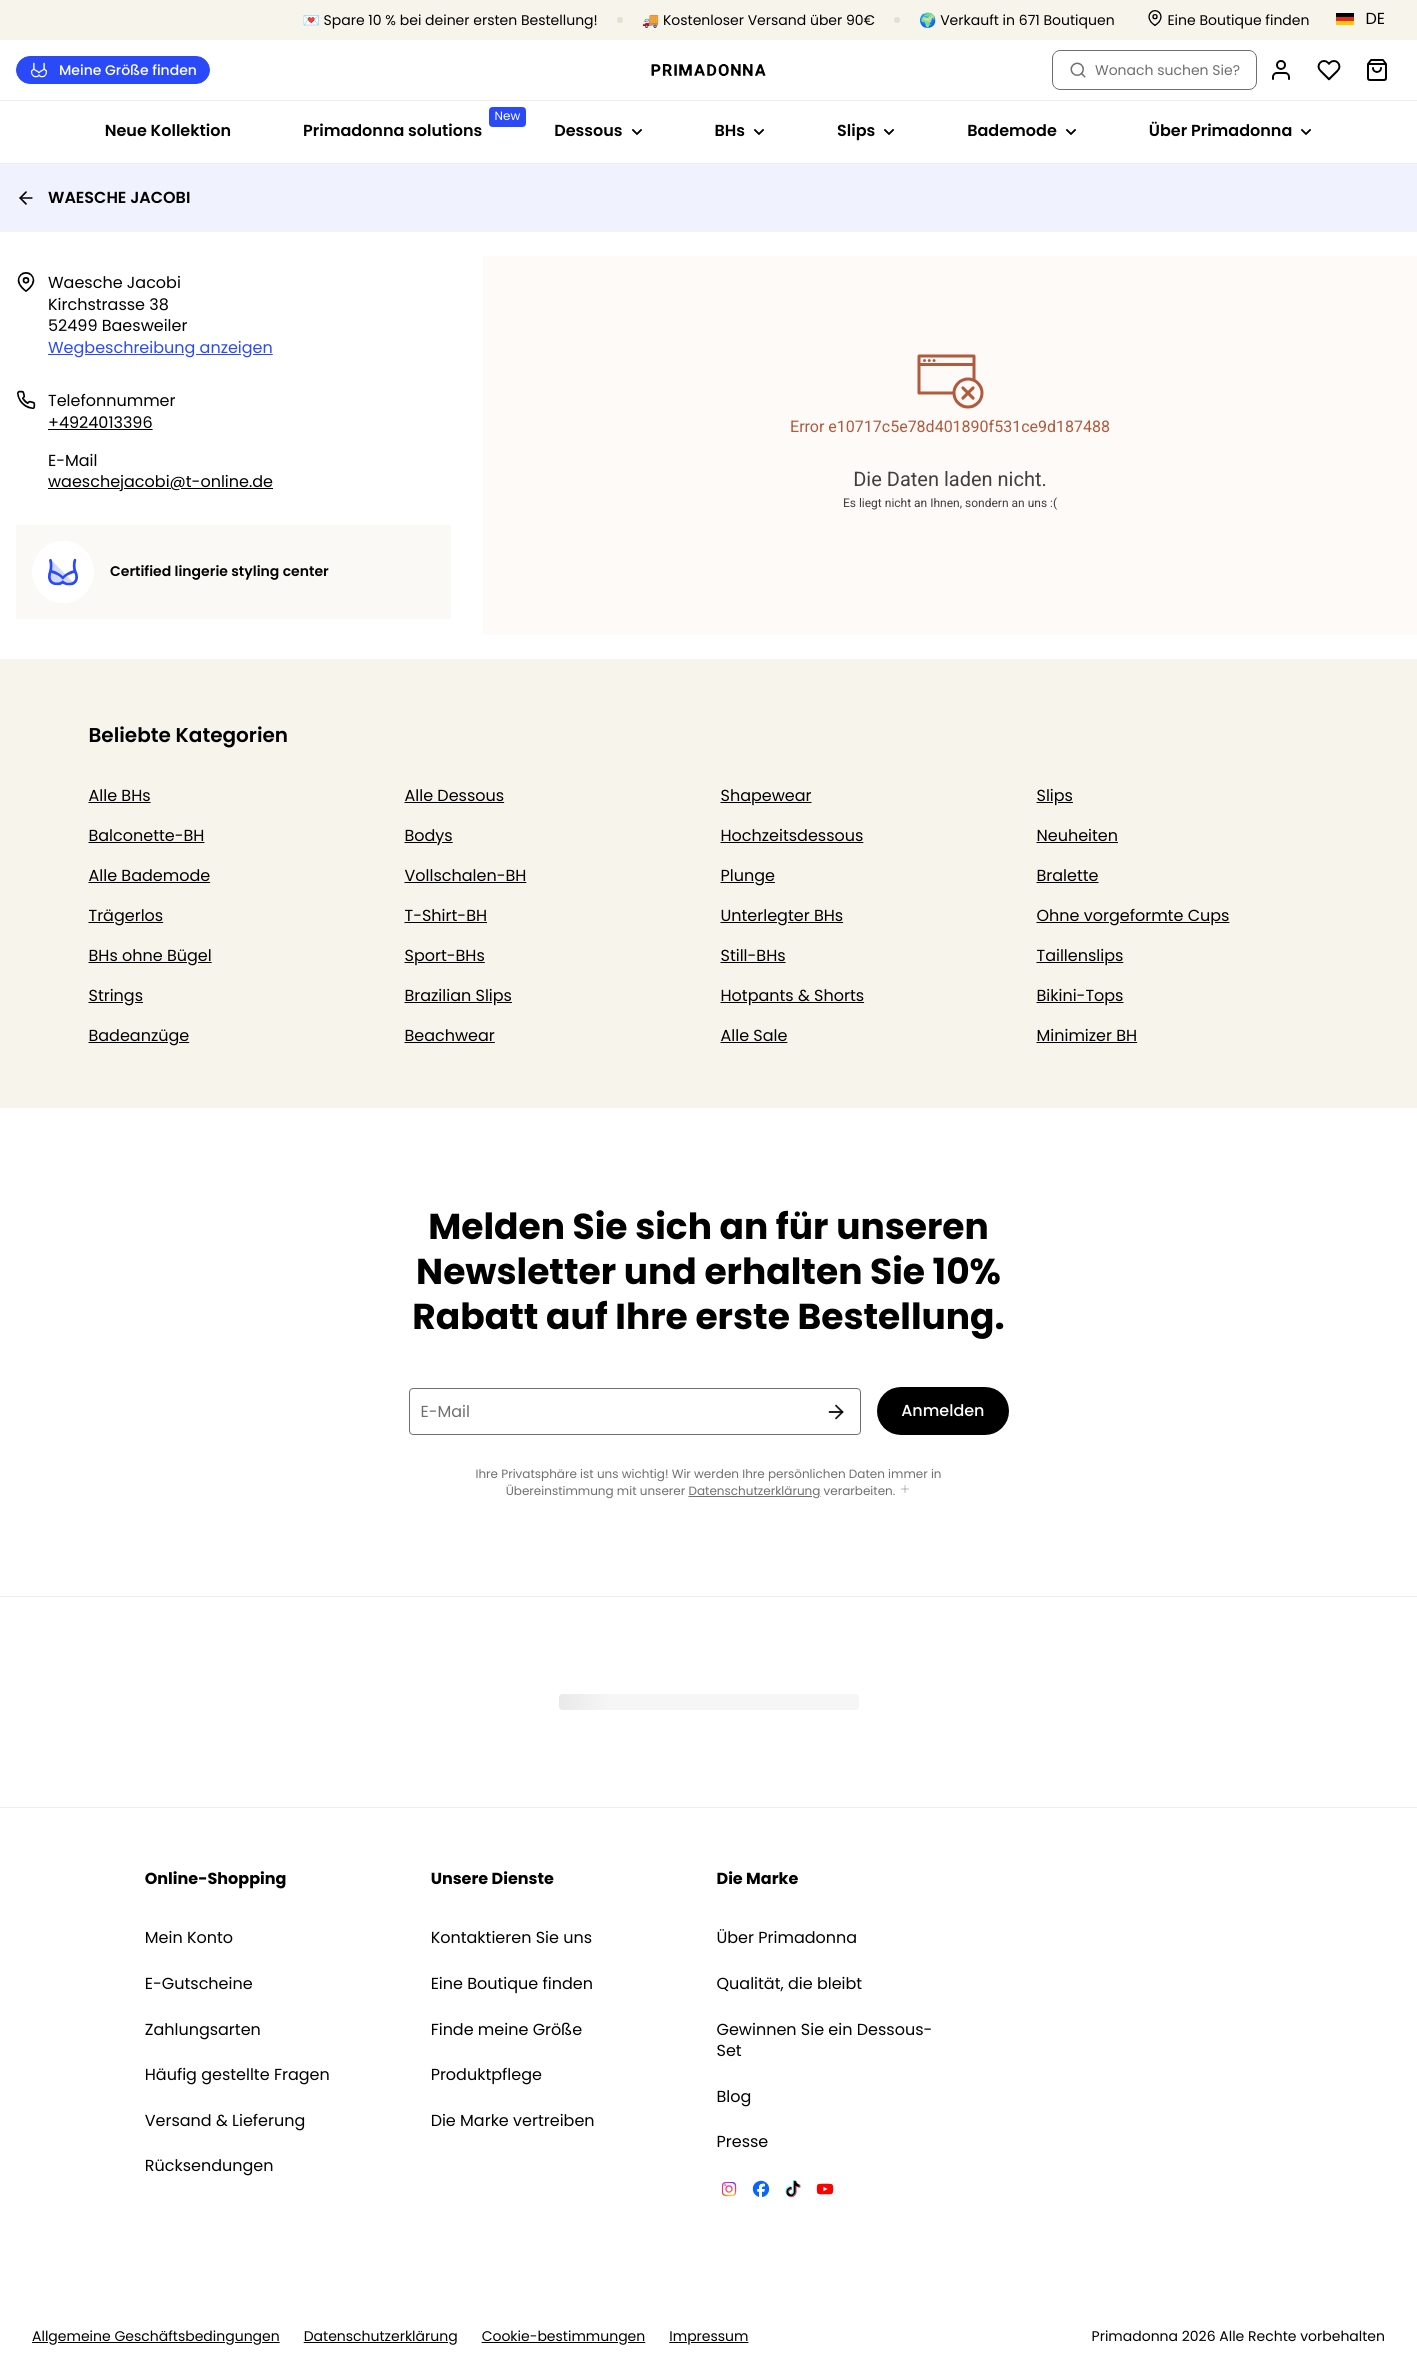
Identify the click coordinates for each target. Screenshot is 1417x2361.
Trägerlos (126, 915)
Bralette (1068, 875)
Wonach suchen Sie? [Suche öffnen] (1154, 70)
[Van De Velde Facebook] (761, 2192)
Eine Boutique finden (512, 1984)
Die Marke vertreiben (513, 2121)
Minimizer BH (1087, 1035)
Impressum (708, 2336)
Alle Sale (754, 1035)
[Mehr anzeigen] (905, 1490)
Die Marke (758, 1878)
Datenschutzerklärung (754, 1491)
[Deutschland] (1367, 19)
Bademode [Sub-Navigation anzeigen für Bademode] (1022, 130)
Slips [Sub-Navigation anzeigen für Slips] (866, 130)
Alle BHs (120, 795)
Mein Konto (189, 1938)
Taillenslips (1080, 955)
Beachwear (450, 1035)
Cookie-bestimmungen (564, 2336)
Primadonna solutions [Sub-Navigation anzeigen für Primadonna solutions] (410, 124)
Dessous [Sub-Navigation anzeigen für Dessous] (598, 130)
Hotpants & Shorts (793, 995)
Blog (734, 2097)
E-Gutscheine (199, 1984)
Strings (116, 995)
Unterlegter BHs (782, 915)
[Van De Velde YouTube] (825, 2192)
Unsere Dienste (492, 1878)
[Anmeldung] (1281, 70)
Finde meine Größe (507, 2030)
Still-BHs (753, 955)
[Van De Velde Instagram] (729, 2192)
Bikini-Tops (1080, 995)
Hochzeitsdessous (792, 835)
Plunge (748, 875)
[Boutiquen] (1228, 20)
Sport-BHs (445, 955)
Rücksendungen (209, 2166)
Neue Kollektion (168, 130)
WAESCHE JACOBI (103, 197)
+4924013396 (100, 422)
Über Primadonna (787, 1938)
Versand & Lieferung (225, 2121)
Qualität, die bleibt (790, 1984)
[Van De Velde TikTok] (793, 2192)
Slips (1055, 795)
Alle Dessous (455, 795)
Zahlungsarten (203, 2030)
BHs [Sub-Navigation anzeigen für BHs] (740, 130)
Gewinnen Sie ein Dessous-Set (825, 2040)
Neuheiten (1078, 835)
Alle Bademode (150, 875)
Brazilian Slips (458, 995)
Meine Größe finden (113, 70)
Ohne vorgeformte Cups (1133, 915)
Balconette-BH (147, 835)
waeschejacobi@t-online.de (160, 481)
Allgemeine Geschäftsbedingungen (156, 2336)
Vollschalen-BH (466, 875)
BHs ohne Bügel (150, 955)
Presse (743, 2142)
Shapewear (766, 795)
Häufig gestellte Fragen (237, 2075)
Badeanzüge (139, 1035)
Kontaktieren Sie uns (511, 1938)
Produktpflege (486, 2075)
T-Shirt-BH (446, 915)
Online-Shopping (216, 1878)
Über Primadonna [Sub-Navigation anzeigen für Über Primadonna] (1230, 130)
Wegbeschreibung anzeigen (160, 347)
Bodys (429, 835)
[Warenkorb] (1377, 70)
